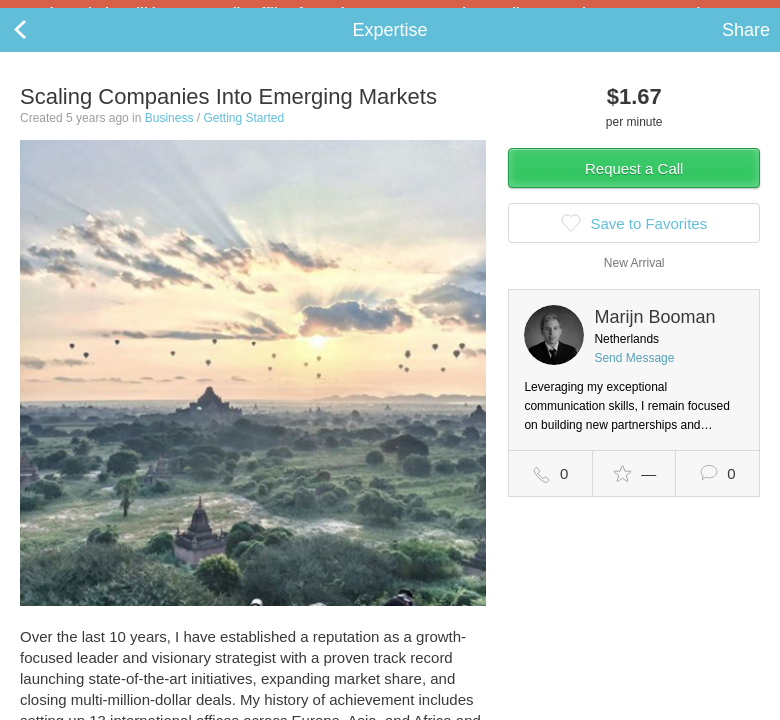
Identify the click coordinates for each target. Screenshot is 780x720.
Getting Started (243, 134)
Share (746, 46)
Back (40, 46)
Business (169, 134)
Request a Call (634, 184)
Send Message (634, 374)
